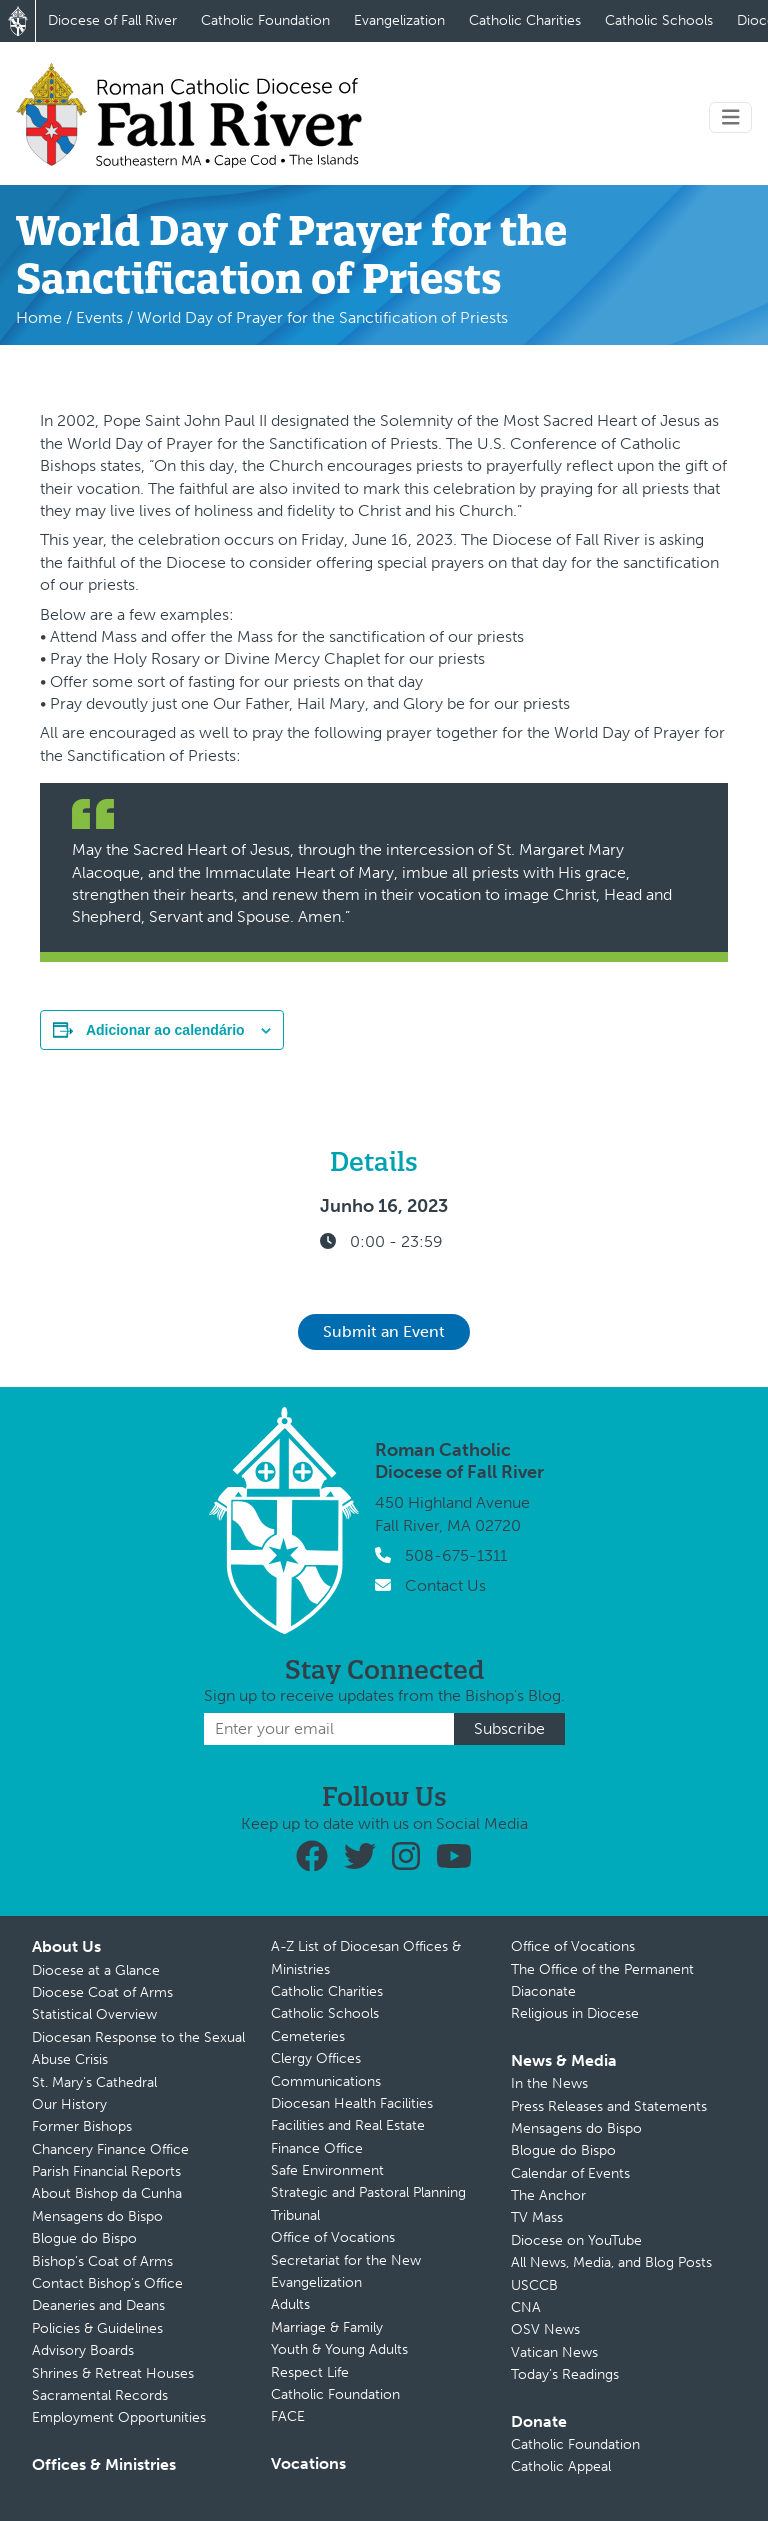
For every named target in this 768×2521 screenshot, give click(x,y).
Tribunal (295, 2215)
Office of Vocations (333, 2237)
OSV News (545, 2329)
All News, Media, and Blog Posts (611, 2262)
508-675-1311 (456, 1555)
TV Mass (537, 2217)
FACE (288, 2416)
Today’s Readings (565, 2374)
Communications (326, 2081)
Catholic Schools (659, 20)
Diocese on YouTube (576, 2240)
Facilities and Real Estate (348, 2125)
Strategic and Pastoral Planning (368, 2192)
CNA (526, 2307)
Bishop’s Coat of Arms (102, 2261)
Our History (69, 2104)
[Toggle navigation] (731, 117)
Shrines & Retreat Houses (113, 2373)
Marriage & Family (327, 2327)
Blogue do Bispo (84, 2238)
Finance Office (317, 2148)
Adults (290, 2304)
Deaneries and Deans (98, 2305)
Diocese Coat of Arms (102, 1992)
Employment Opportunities (119, 2417)
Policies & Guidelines (97, 2328)
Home (39, 317)
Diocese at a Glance (96, 1970)
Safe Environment (327, 2170)
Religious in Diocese (575, 2013)
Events (99, 317)
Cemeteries (308, 2036)
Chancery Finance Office (110, 2149)
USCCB (534, 2285)
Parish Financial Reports (106, 2171)
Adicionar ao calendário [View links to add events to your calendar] (165, 1030)
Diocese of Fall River (112, 20)
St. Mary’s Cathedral (94, 2082)
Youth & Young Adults (339, 2349)
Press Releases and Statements (609, 2106)
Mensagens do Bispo (97, 2216)
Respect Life (310, 2372)
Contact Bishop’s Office (107, 2283)
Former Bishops (82, 2126)
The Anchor (548, 2195)
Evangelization (399, 20)
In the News (549, 2083)
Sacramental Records (100, 2395)
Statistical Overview (94, 2014)
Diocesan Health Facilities (352, 2103)
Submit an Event (384, 1331)
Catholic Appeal (561, 2466)
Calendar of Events (570, 2173)
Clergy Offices (316, 2058)
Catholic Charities (525, 20)
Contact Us (445, 1585)
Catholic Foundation (265, 20)
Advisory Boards (83, 2350)
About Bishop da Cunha (107, 2193)
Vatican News (554, 2352)
